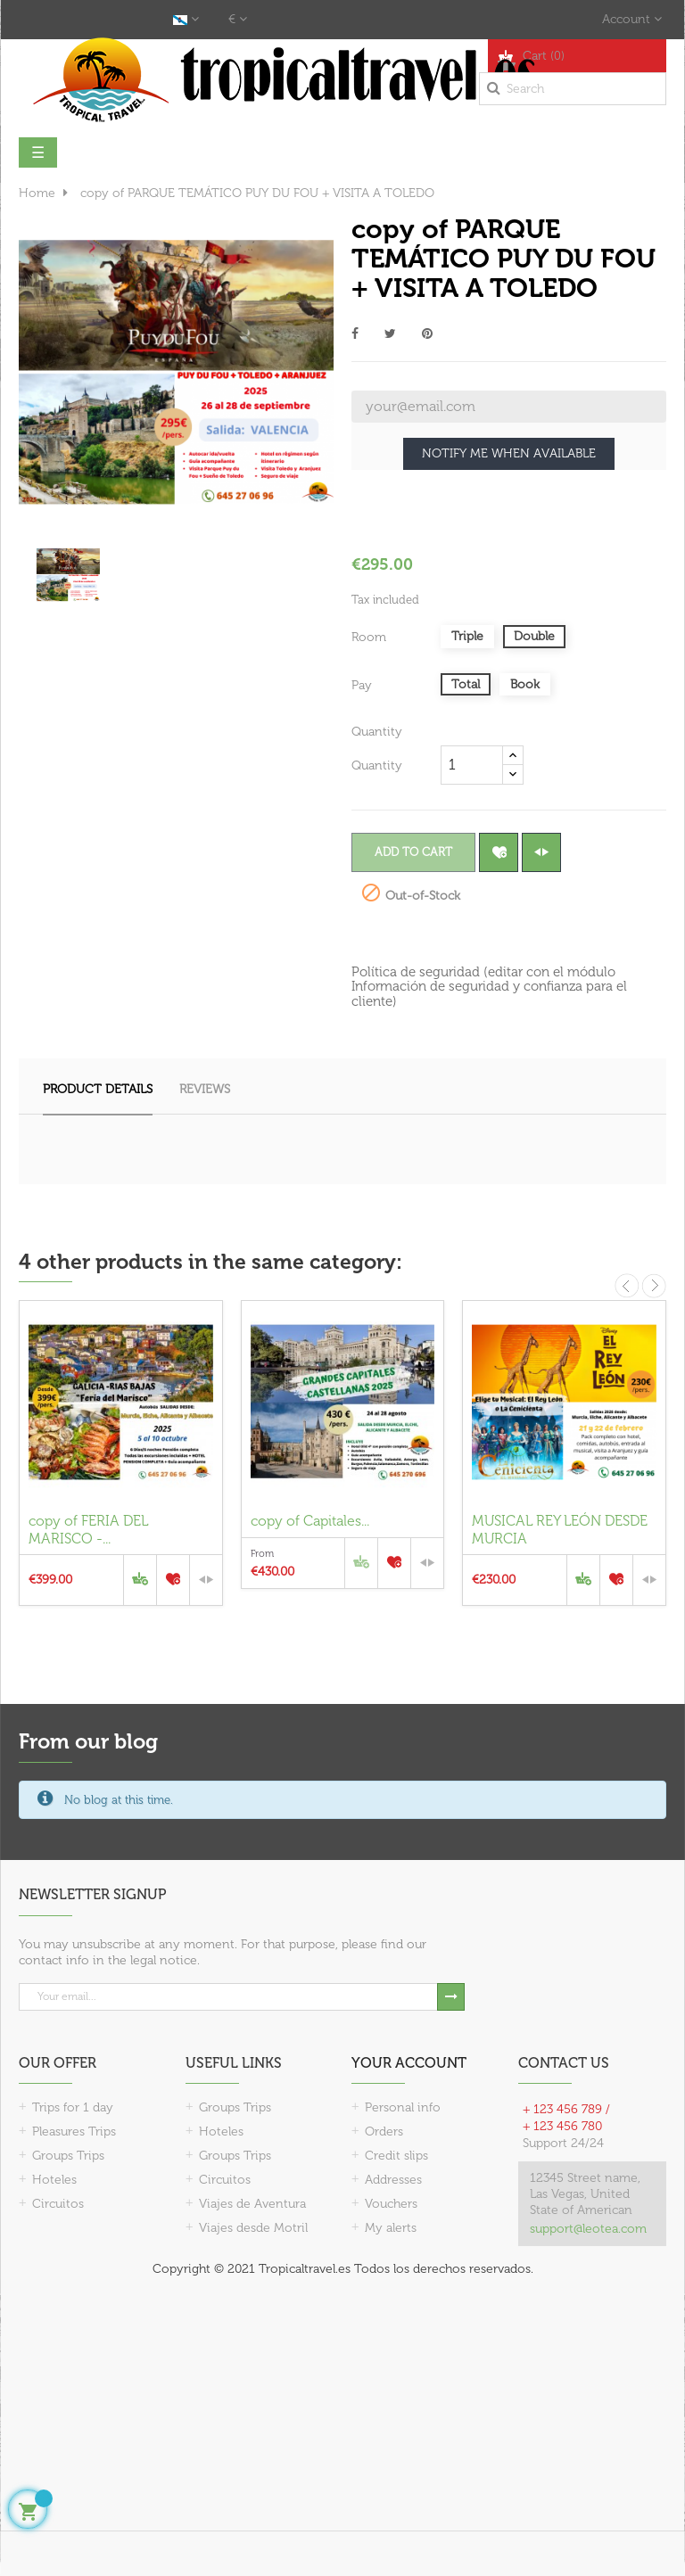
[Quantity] (472, 765)
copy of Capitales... (310, 1520)
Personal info (403, 2107)
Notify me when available (509, 453)
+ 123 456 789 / (566, 2109)
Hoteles (54, 2179)
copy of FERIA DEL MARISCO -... (88, 1529)
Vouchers (391, 2203)
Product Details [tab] (98, 1089)
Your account (408, 2062)
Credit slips (396, 2155)
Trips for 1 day (72, 2107)
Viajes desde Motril (253, 2227)
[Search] (572, 88)
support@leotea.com (588, 2228)
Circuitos (58, 2203)
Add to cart (413, 852)
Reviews (204, 1089)
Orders (384, 2131)
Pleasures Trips (74, 2131)
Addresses (393, 2179)
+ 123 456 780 (562, 2126)
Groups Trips (68, 2155)
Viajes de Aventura (252, 2203)
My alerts (391, 2227)
